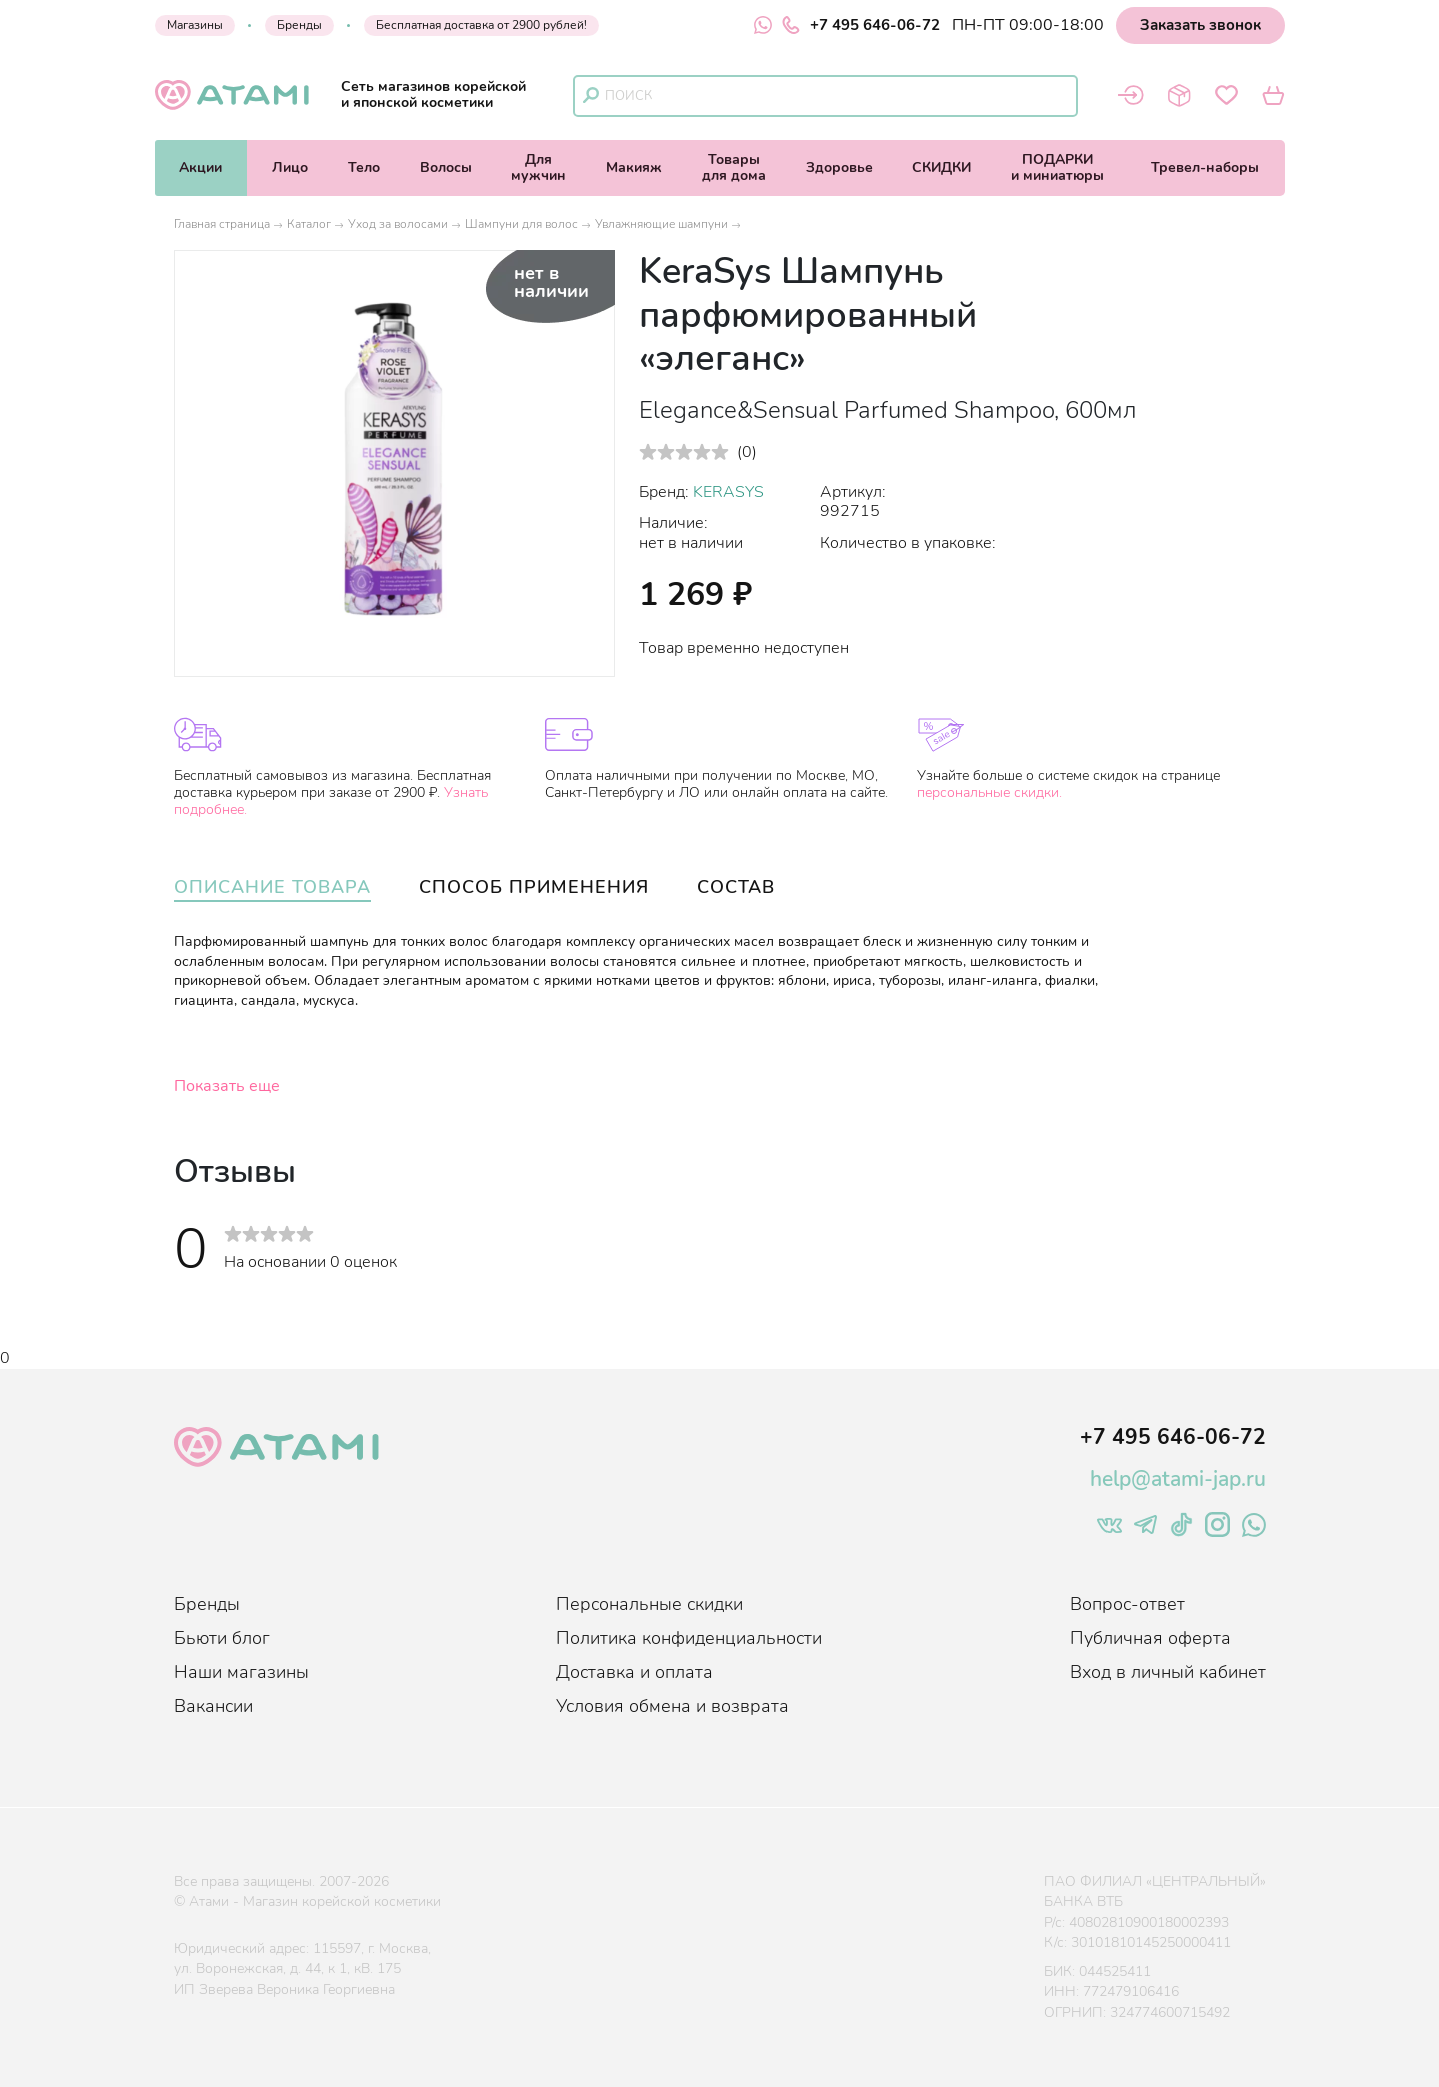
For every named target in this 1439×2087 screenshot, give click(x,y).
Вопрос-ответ (1127, 1604)
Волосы (446, 167)
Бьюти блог (222, 1638)
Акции (200, 167)
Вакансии (213, 1706)
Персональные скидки (649, 1604)
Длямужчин (538, 167)
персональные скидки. (989, 792)
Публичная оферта (1150, 1638)
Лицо (290, 167)
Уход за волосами (398, 224)
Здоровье (839, 167)
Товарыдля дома (734, 167)
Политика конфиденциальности (689, 1638)
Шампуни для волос (521, 224)
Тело (364, 167)
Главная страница (222, 224)
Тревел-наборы (1205, 167)
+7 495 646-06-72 (861, 25)
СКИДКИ (941, 167)
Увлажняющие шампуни (661, 224)
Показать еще (227, 1086)
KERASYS (728, 492)
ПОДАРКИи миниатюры (1057, 167)
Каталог (309, 224)
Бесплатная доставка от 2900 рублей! (481, 25)
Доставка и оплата (634, 1672)
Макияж (634, 167)
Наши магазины (241, 1672)
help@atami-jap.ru (1178, 1479)
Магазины (195, 25)
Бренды (299, 25)
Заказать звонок (1200, 25)
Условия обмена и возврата (672, 1706)
